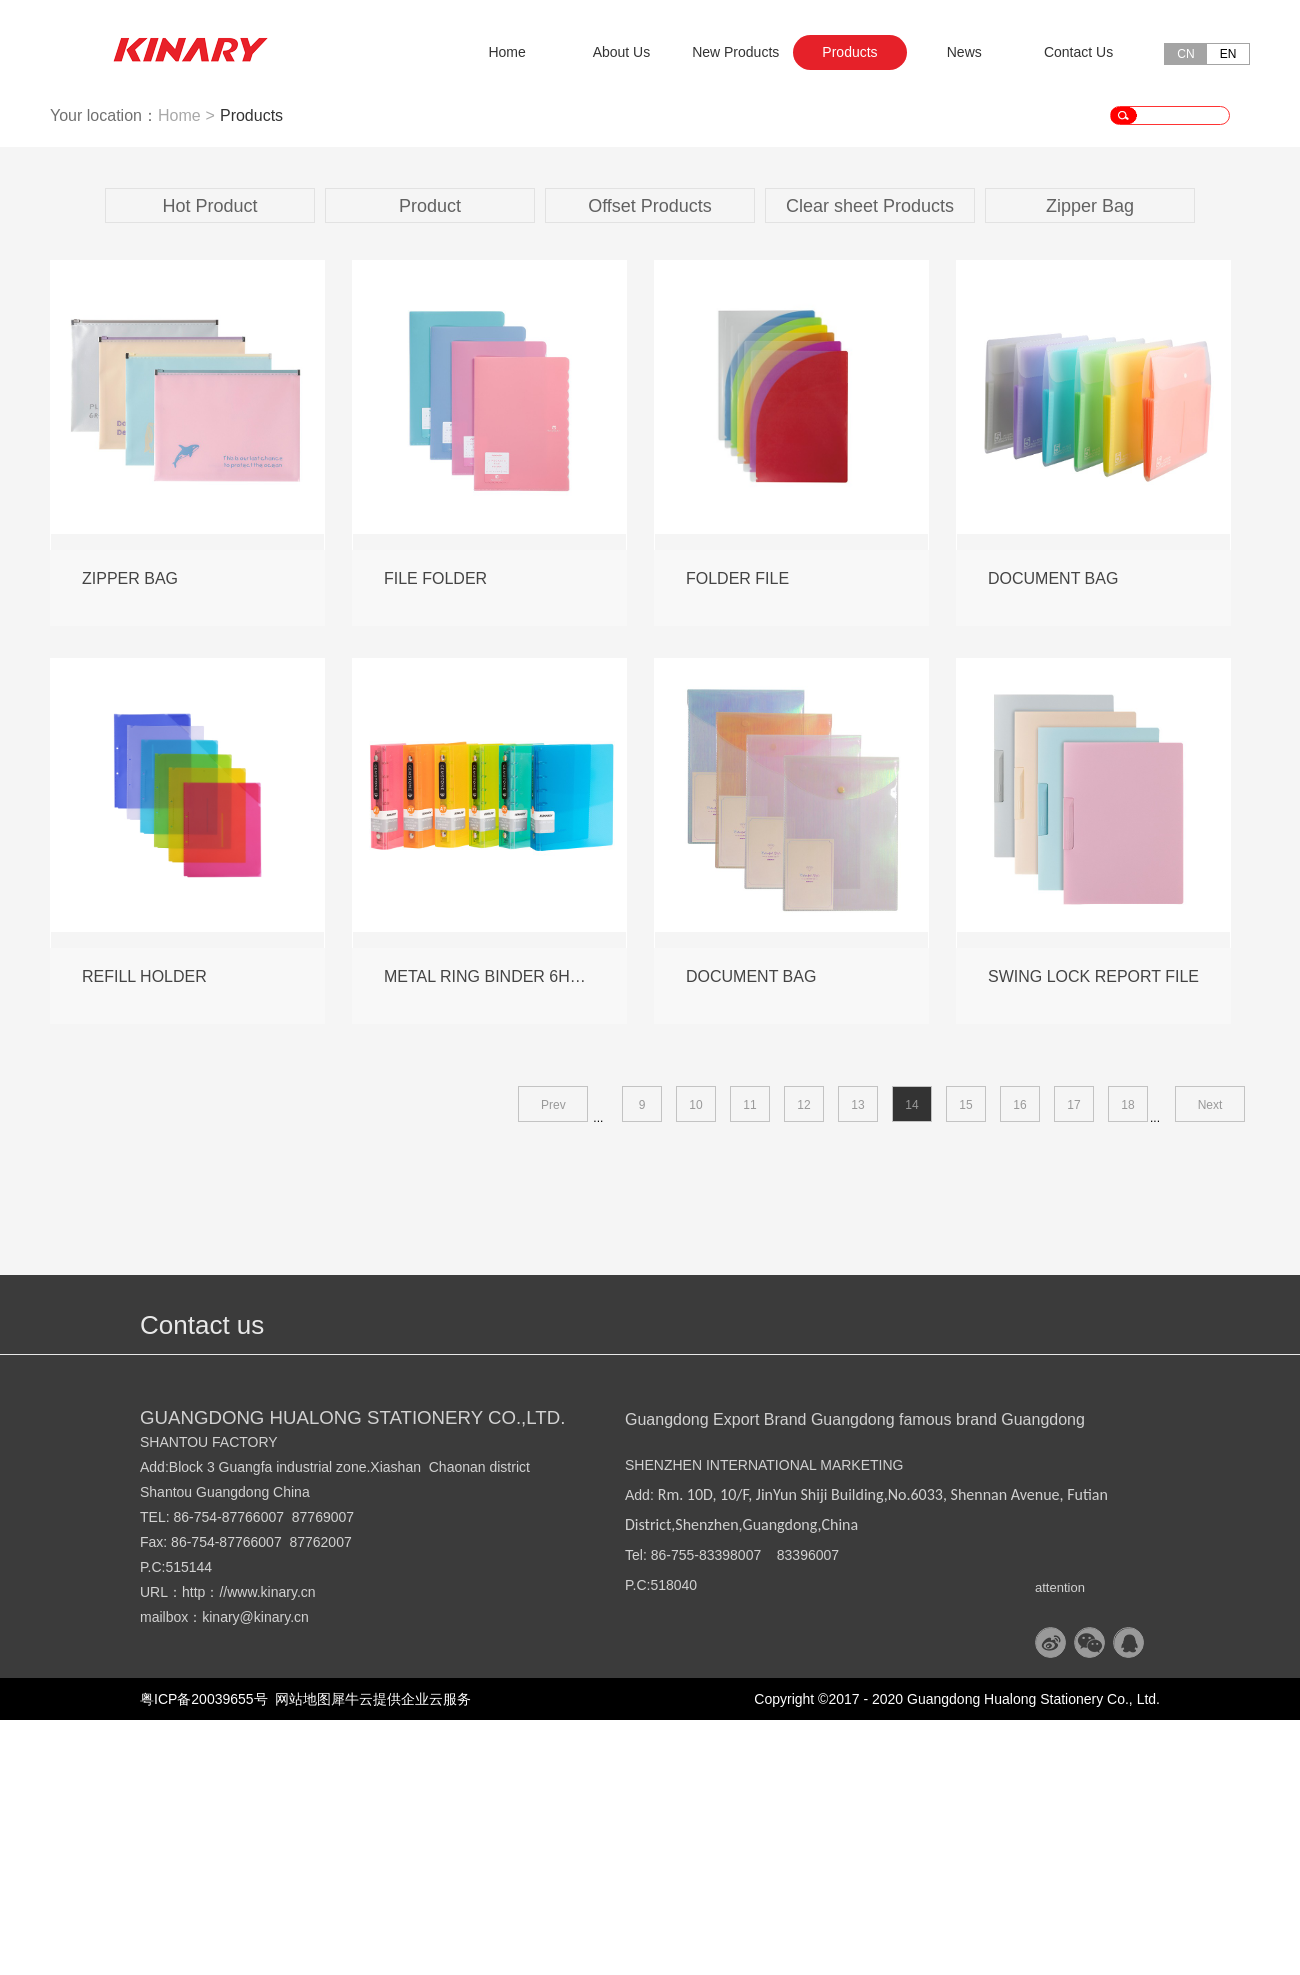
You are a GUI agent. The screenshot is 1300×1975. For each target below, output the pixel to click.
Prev (553, 1360)
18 (1127, 1360)
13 (857, 1360)
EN (1228, 54)
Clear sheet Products (870, 461)
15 (965, 1360)
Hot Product (209, 461)
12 (803, 1360)
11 (749, 1360)
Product (430, 461)
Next (1210, 1360)
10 (695, 1360)
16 (1019, 1360)
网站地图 (300, 1954)
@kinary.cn (274, 1872)
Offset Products (650, 461)
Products (251, 370)
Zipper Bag (1090, 461)
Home (506, 52)
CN (1185, 54)
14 (911, 1360)
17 (1073, 1360)
